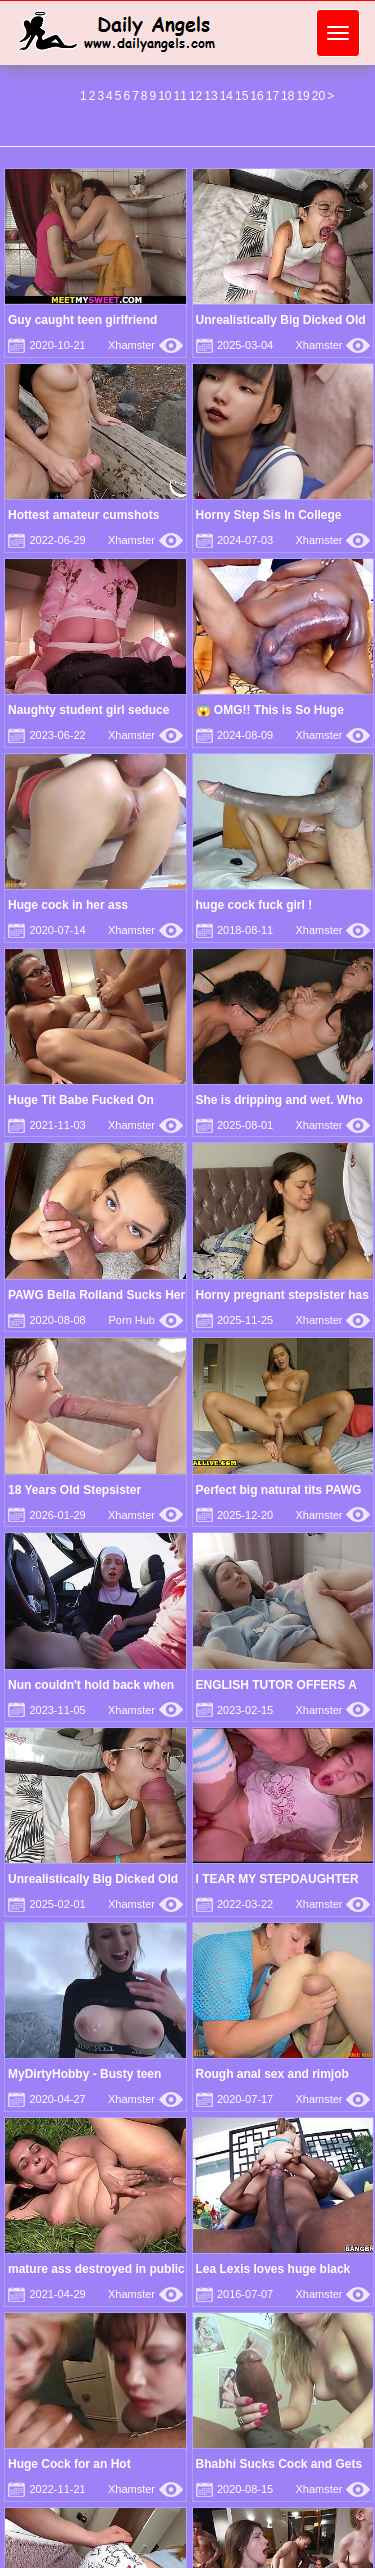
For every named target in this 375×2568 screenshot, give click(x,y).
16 (256, 96)
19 (302, 96)
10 (164, 96)
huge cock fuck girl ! (254, 905)
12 (195, 96)
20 (318, 96)
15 (241, 96)
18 (287, 96)
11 (180, 96)
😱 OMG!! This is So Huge (270, 710)
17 (272, 96)
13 (210, 96)
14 (226, 96)
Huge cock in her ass (68, 905)
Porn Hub (146, 1320)
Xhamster (145, 345)
